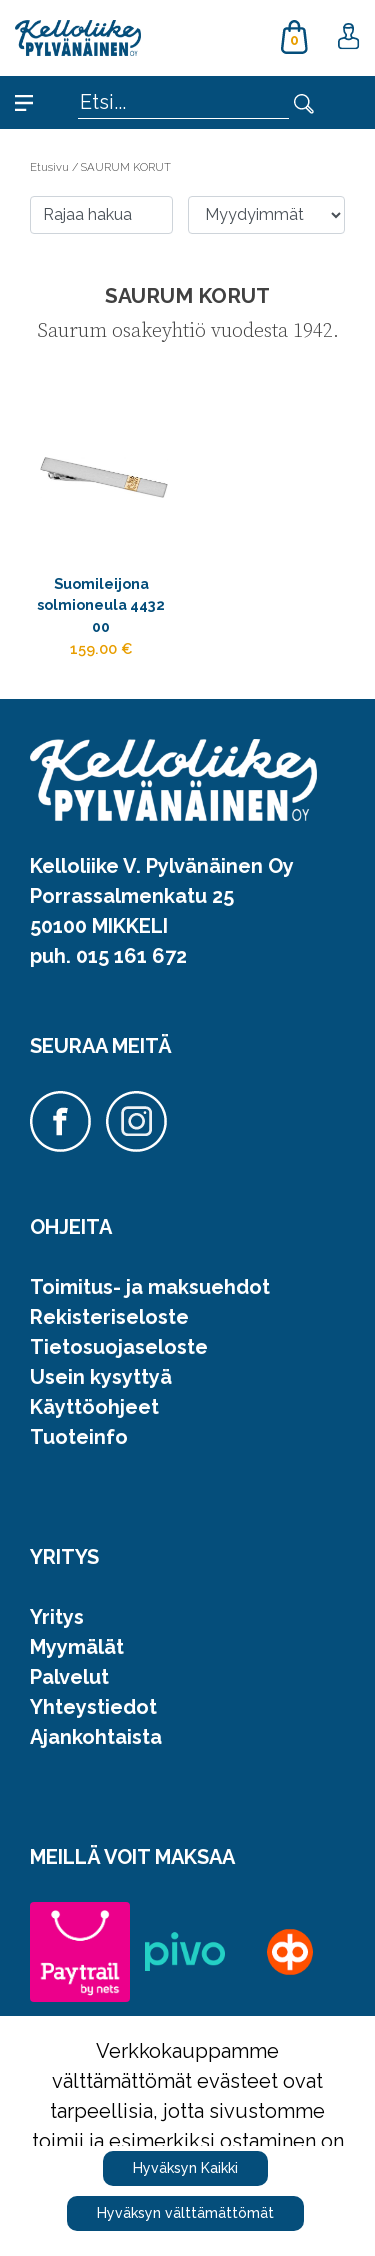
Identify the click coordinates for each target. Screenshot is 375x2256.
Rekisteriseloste (109, 1317)
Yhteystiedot (93, 1707)
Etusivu (51, 167)
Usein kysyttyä (101, 1377)
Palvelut (69, 1677)
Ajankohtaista (96, 1737)
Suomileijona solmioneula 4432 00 (101, 605)
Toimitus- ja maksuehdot (150, 1287)
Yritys (57, 1617)
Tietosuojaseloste (119, 1347)
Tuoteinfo (79, 1437)
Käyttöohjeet (94, 1407)
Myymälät (77, 1647)
